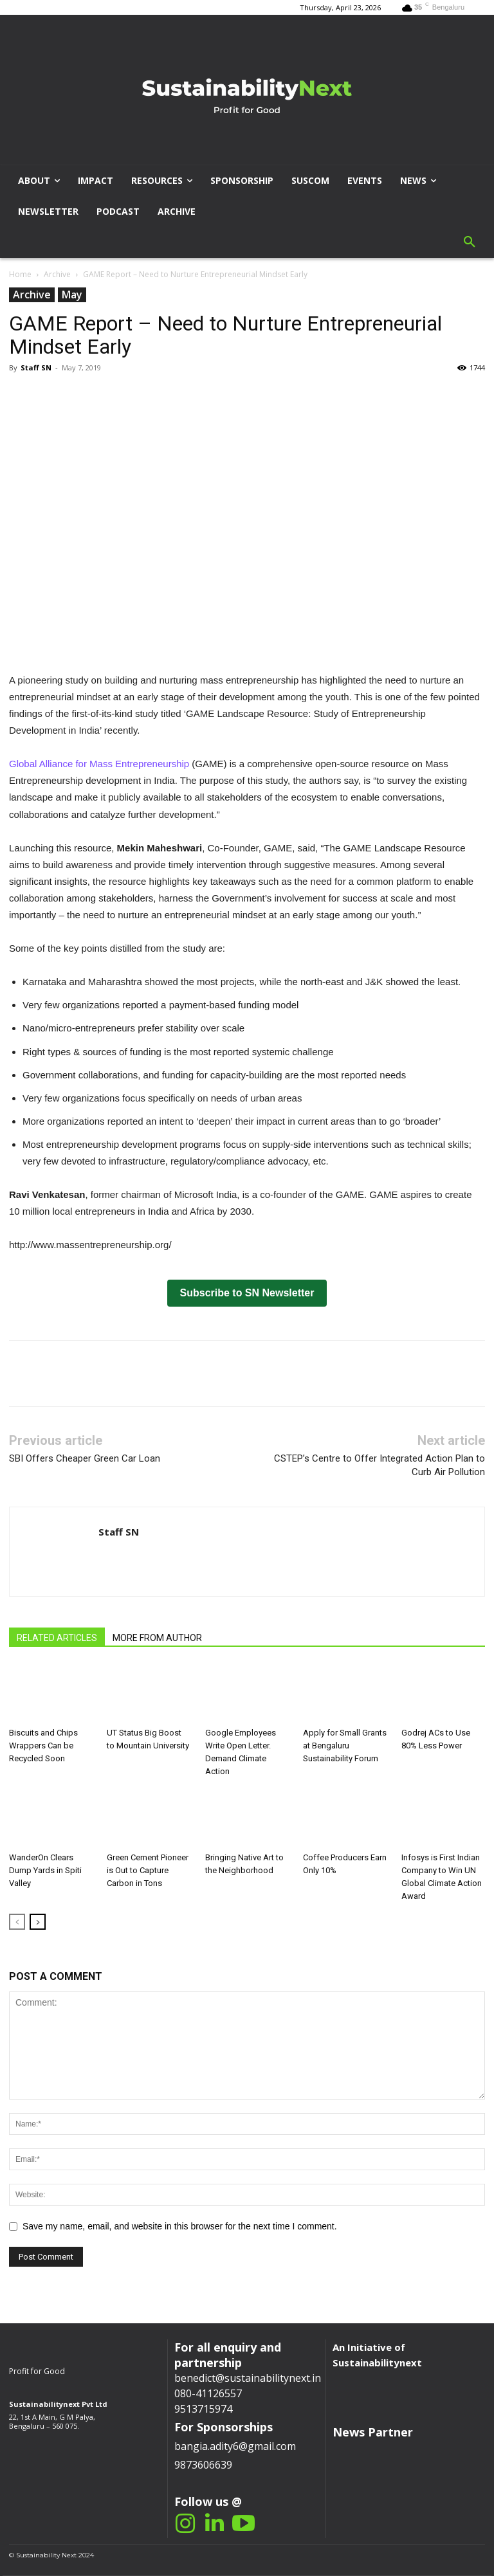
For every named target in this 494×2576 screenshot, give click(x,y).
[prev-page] (17, 1922)
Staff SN (36, 367)
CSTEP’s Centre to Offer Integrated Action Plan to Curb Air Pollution (379, 1465)
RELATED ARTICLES (57, 1638)
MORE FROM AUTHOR (157, 1638)
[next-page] (38, 1922)
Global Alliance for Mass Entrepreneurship (99, 763)
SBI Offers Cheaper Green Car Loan (84, 1458)
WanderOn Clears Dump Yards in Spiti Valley (45, 1870)
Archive (57, 274)
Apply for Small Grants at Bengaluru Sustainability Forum (345, 1745)
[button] (469, 242)
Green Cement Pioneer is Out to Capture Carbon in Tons (147, 1870)
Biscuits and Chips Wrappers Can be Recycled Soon (43, 1745)
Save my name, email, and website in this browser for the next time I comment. (180, 2226)
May (72, 294)
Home (20, 274)
